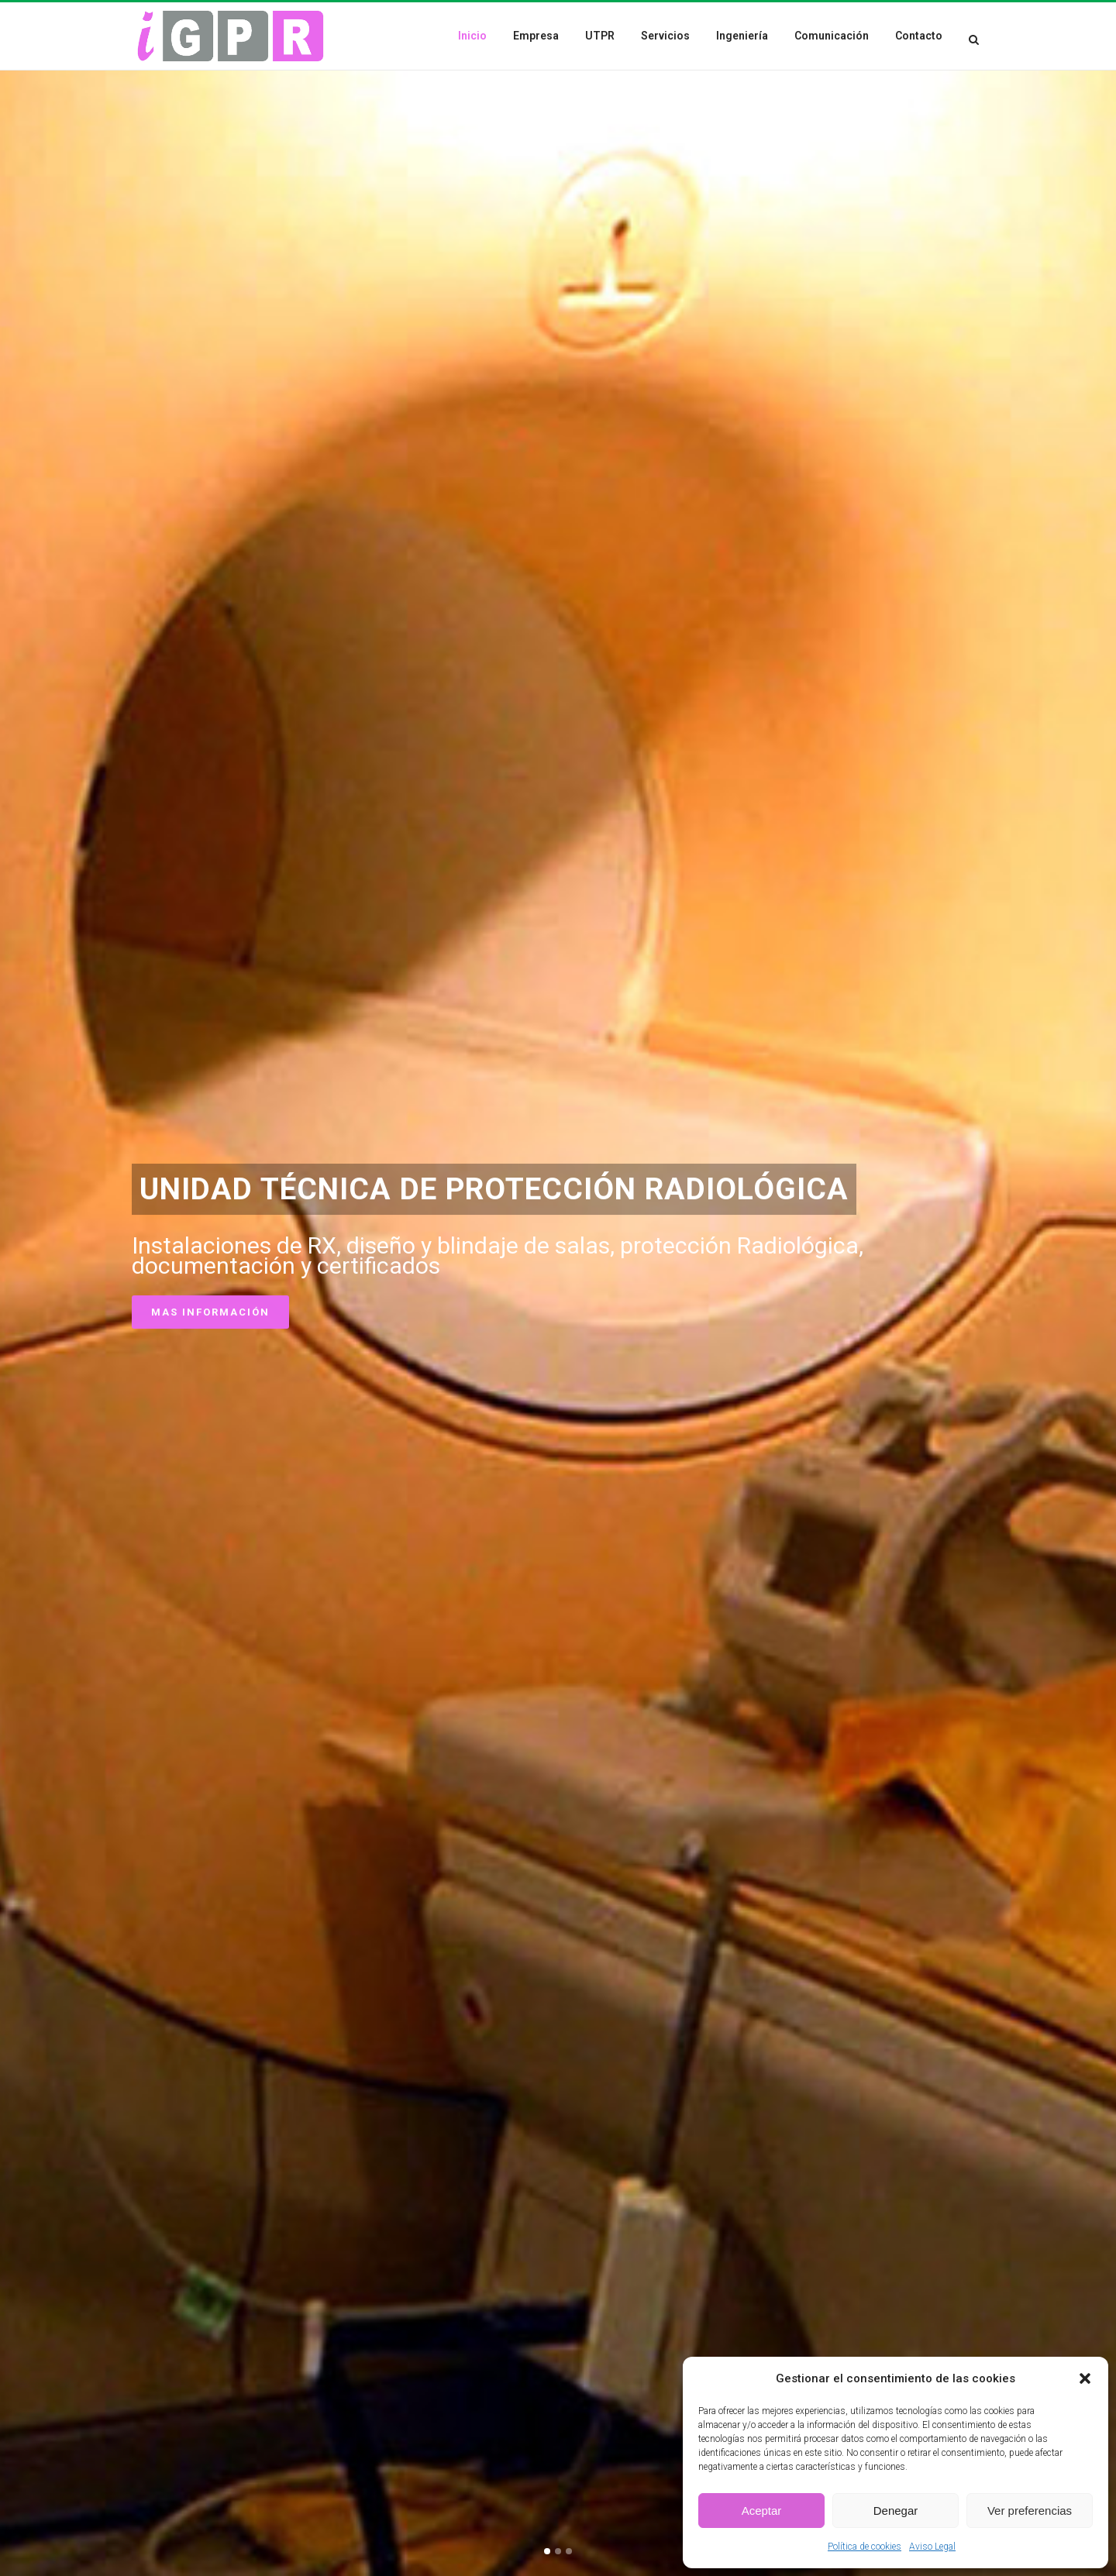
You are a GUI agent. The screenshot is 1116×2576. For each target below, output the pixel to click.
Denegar (895, 2510)
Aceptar (762, 2510)
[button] (1085, 2378)
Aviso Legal (932, 2546)
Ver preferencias (1029, 2510)
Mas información (210, 1317)
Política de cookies (864, 2546)
